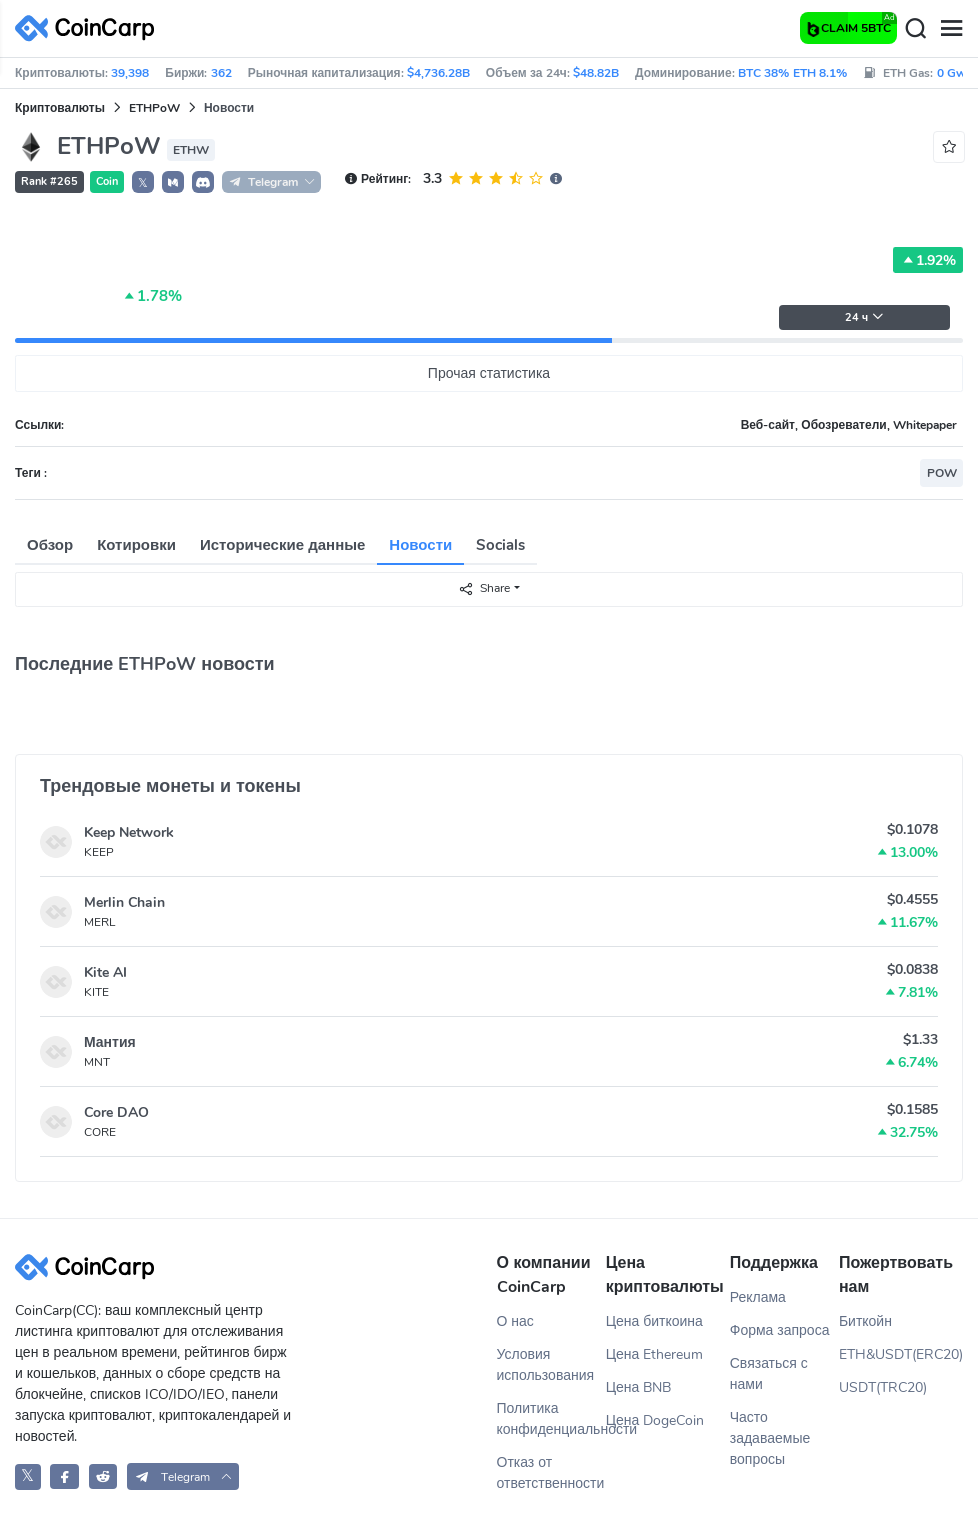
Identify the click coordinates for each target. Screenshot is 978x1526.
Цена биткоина (654, 1321)
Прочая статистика (489, 373)
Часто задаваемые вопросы (770, 1438)
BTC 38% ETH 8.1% (792, 73)
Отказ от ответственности (551, 1473)
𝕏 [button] (143, 183)
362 (221, 73)
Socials (500, 545)
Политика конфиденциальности (551, 1419)
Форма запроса (780, 1330)
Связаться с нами (769, 1374)
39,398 (130, 73)
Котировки (136, 545)
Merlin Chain (124, 902)
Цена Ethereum (655, 1354)
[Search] (915, 29)
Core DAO (116, 1112)
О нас (515, 1321)
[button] (173, 182)
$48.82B (596, 73)
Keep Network (129, 832)
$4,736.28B (438, 73)
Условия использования (546, 1365)
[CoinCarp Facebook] (64, 1476)
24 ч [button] (864, 317)
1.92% (928, 260)
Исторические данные (282, 545)
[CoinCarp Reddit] (103, 1476)
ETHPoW (154, 108)
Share (484, 588)
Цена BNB (639, 1387)
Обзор (50, 545)
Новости (420, 545)
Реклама (758, 1297)
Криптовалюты (60, 108)
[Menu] (951, 29)
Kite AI (105, 972)
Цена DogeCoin (655, 1420)
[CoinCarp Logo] (90, 28)
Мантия (110, 1042)
